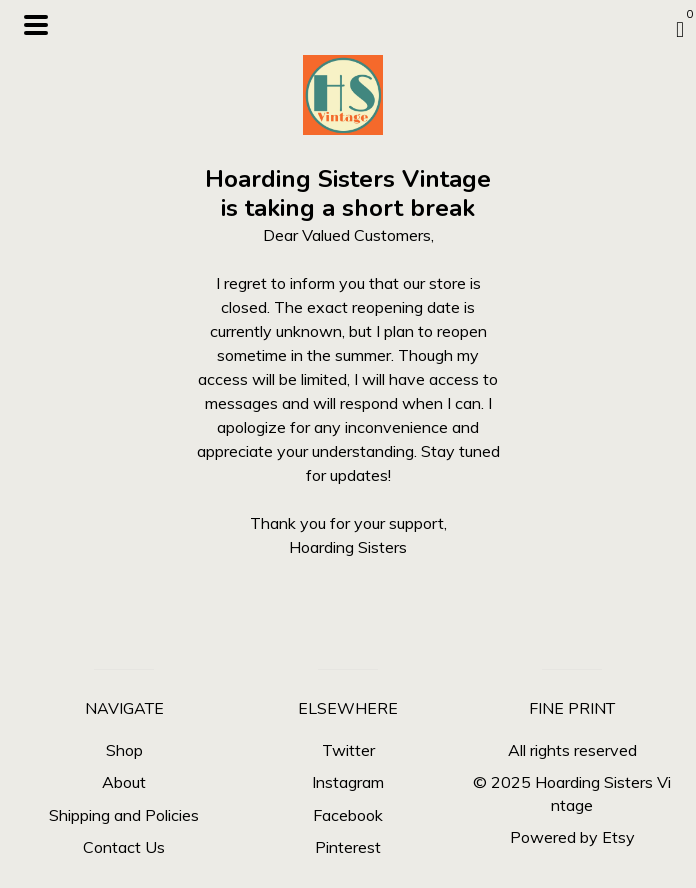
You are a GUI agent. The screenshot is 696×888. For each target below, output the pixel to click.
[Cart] (680, 29)
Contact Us (124, 847)
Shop (124, 750)
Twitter (348, 750)
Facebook (348, 815)
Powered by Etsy (572, 837)
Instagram (348, 782)
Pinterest (348, 847)
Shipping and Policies (124, 815)
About (124, 782)
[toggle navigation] (36, 25)
